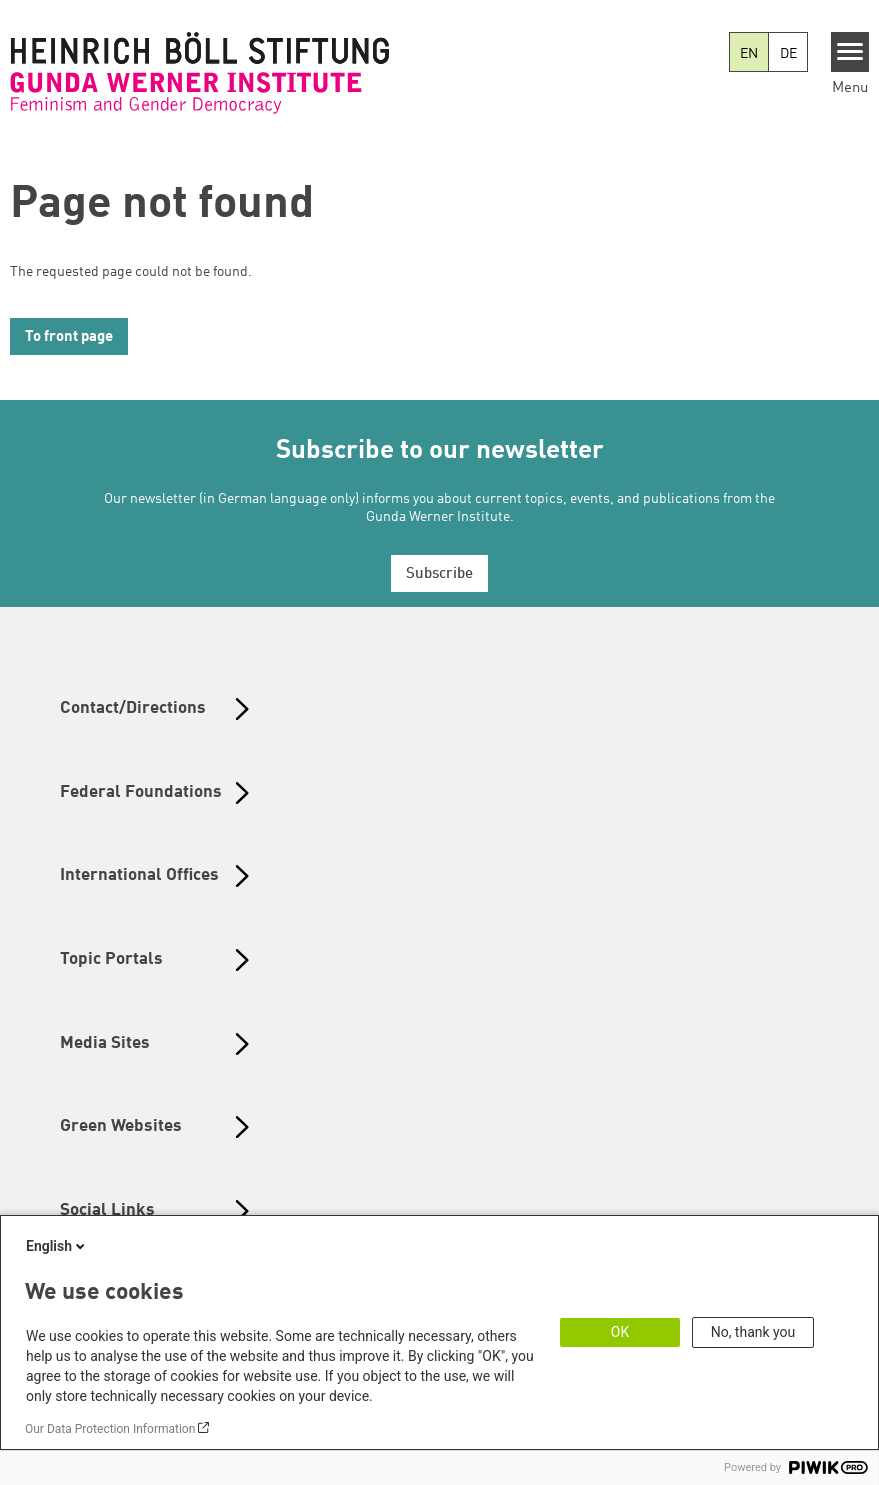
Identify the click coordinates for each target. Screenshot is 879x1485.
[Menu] (850, 52)
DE (788, 54)
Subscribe (439, 574)
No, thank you (753, 1332)
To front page (69, 337)
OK (620, 1332)
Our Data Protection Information (110, 1429)
